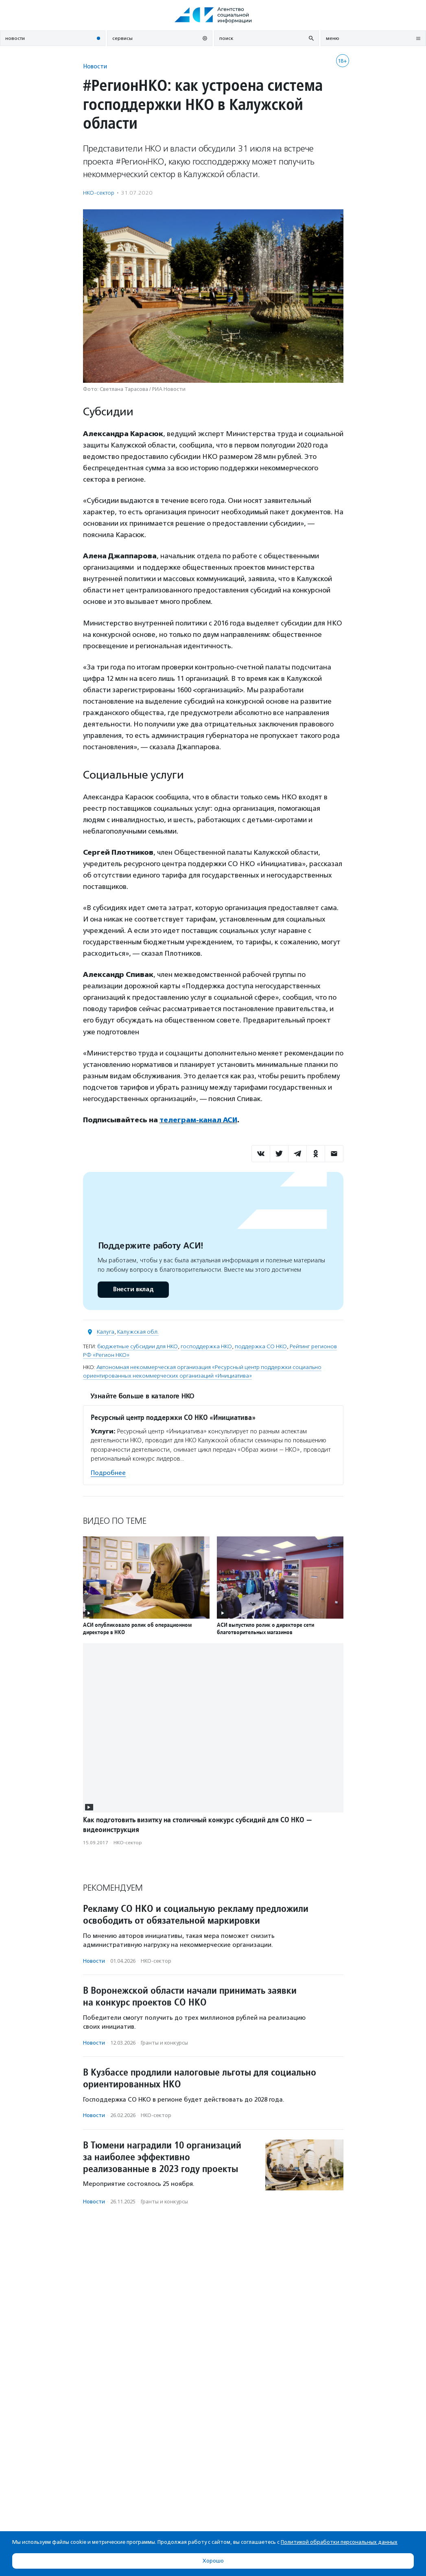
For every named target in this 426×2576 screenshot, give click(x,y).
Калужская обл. (138, 1331)
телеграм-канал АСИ (198, 1120)
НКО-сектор (98, 192)
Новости (95, 66)
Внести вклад (133, 1289)
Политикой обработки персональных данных (339, 2542)
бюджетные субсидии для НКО (137, 1346)
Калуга (105, 1331)
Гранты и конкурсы (164, 2042)
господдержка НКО (206, 1346)
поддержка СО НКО (261, 1346)
